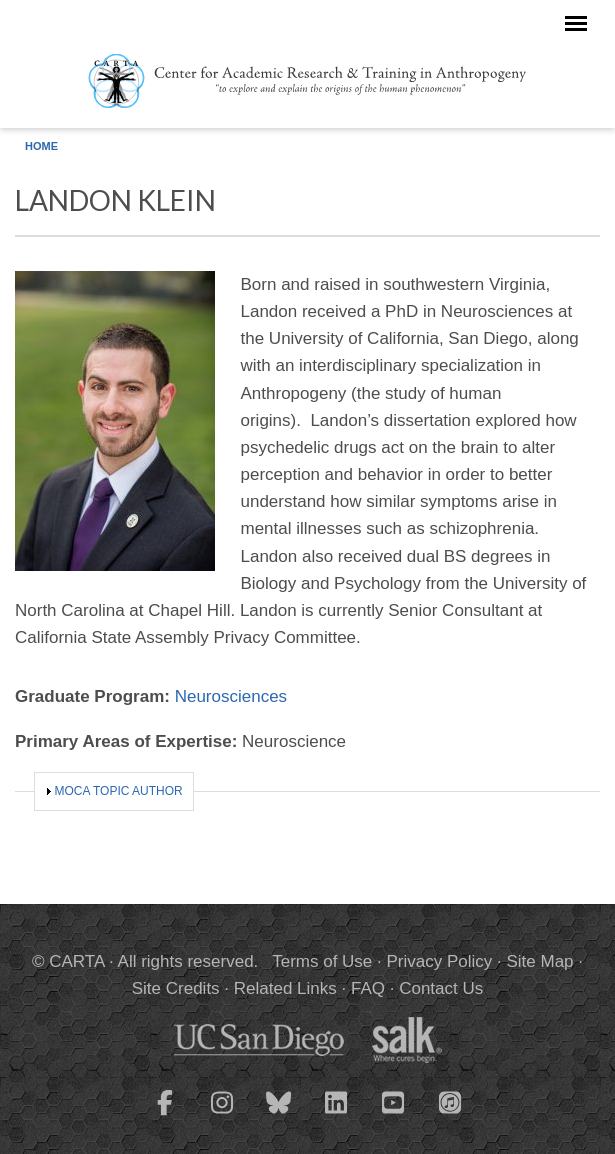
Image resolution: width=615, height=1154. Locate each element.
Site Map (539, 961)
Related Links (285, 988)
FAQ (368, 988)
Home (41, 146)
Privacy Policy (440, 961)
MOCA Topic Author (119, 791)
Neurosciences (231, 696)
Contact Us (441, 988)
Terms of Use (322, 961)
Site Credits (176, 988)
